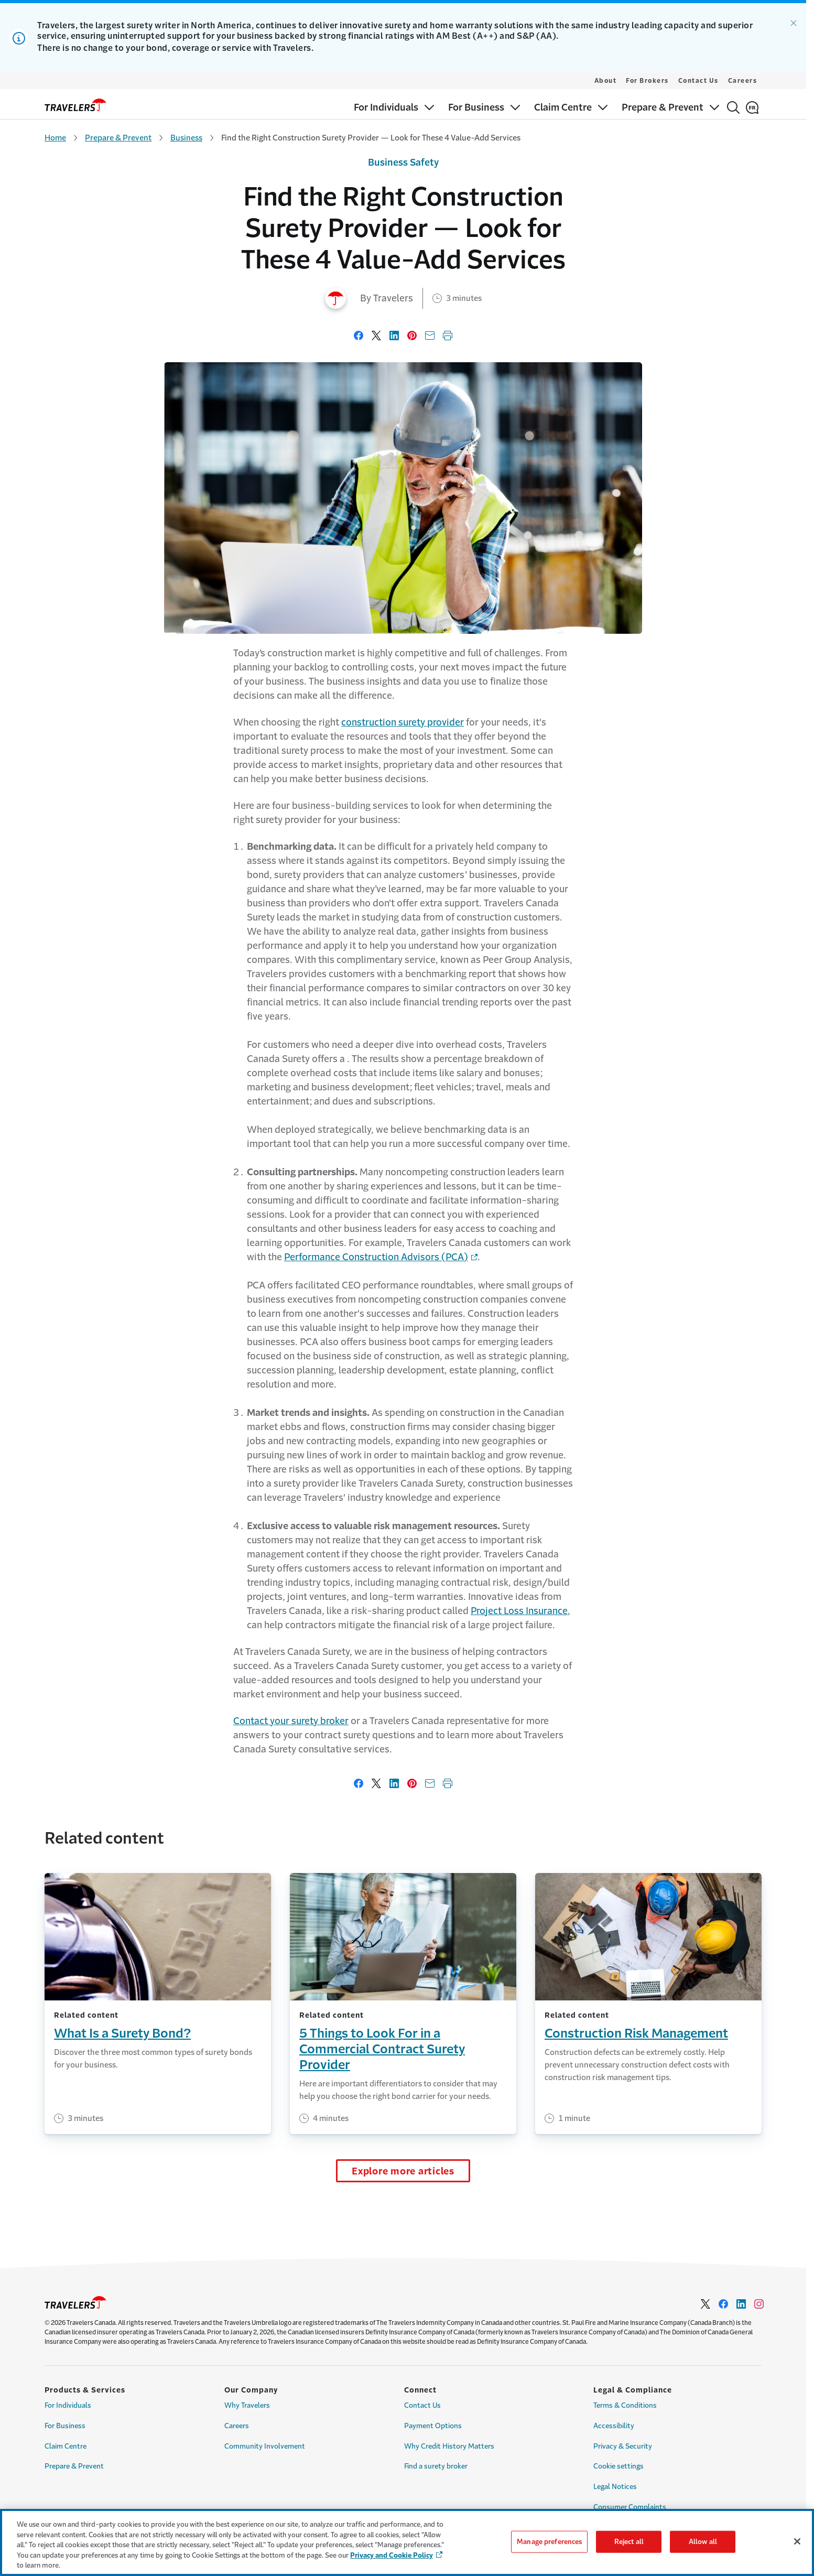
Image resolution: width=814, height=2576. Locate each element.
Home (55, 138)
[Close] (797, 2541)
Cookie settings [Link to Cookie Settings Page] (618, 2466)
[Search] (733, 107)
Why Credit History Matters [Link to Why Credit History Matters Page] (449, 2446)
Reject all (629, 2541)
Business (186, 138)
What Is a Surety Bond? (122, 2033)
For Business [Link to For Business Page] (65, 2425)
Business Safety (403, 162)
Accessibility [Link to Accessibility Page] (613, 2425)
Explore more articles (403, 2171)
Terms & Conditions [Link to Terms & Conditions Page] (625, 2405)
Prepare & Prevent (118, 138)
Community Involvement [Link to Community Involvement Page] (264, 2446)
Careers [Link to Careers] (236, 2425)
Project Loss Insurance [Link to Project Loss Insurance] (519, 1611)
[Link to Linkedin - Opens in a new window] (741, 2304)
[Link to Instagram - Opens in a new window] (759, 2304)
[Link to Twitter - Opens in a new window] (705, 2304)
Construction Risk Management (636, 2033)
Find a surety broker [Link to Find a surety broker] (436, 2466)
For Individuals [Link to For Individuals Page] (68, 2405)
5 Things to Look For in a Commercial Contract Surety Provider (382, 2049)
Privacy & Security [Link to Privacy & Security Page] (622, 2446)
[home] (75, 105)
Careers (742, 81)
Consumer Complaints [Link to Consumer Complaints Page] (629, 2507)
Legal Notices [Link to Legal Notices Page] (615, 2486)
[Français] (752, 107)
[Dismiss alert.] (794, 23)
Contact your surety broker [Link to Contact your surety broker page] (291, 1721)
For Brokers (647, 81)
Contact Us (698, 81)
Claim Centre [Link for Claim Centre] (65, 2446)
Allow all (703, 2541)
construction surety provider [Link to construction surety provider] (402, 722)
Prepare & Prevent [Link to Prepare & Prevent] (74, 2466)
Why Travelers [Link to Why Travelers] (247, 2405)
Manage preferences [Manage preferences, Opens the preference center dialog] (549, 2541)
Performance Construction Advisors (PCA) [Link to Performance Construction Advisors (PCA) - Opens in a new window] (376, 1257)
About (605, 81)
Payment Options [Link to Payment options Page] (433, 2425)
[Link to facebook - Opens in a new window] (723, 2304)
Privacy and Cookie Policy (391, 2555)
